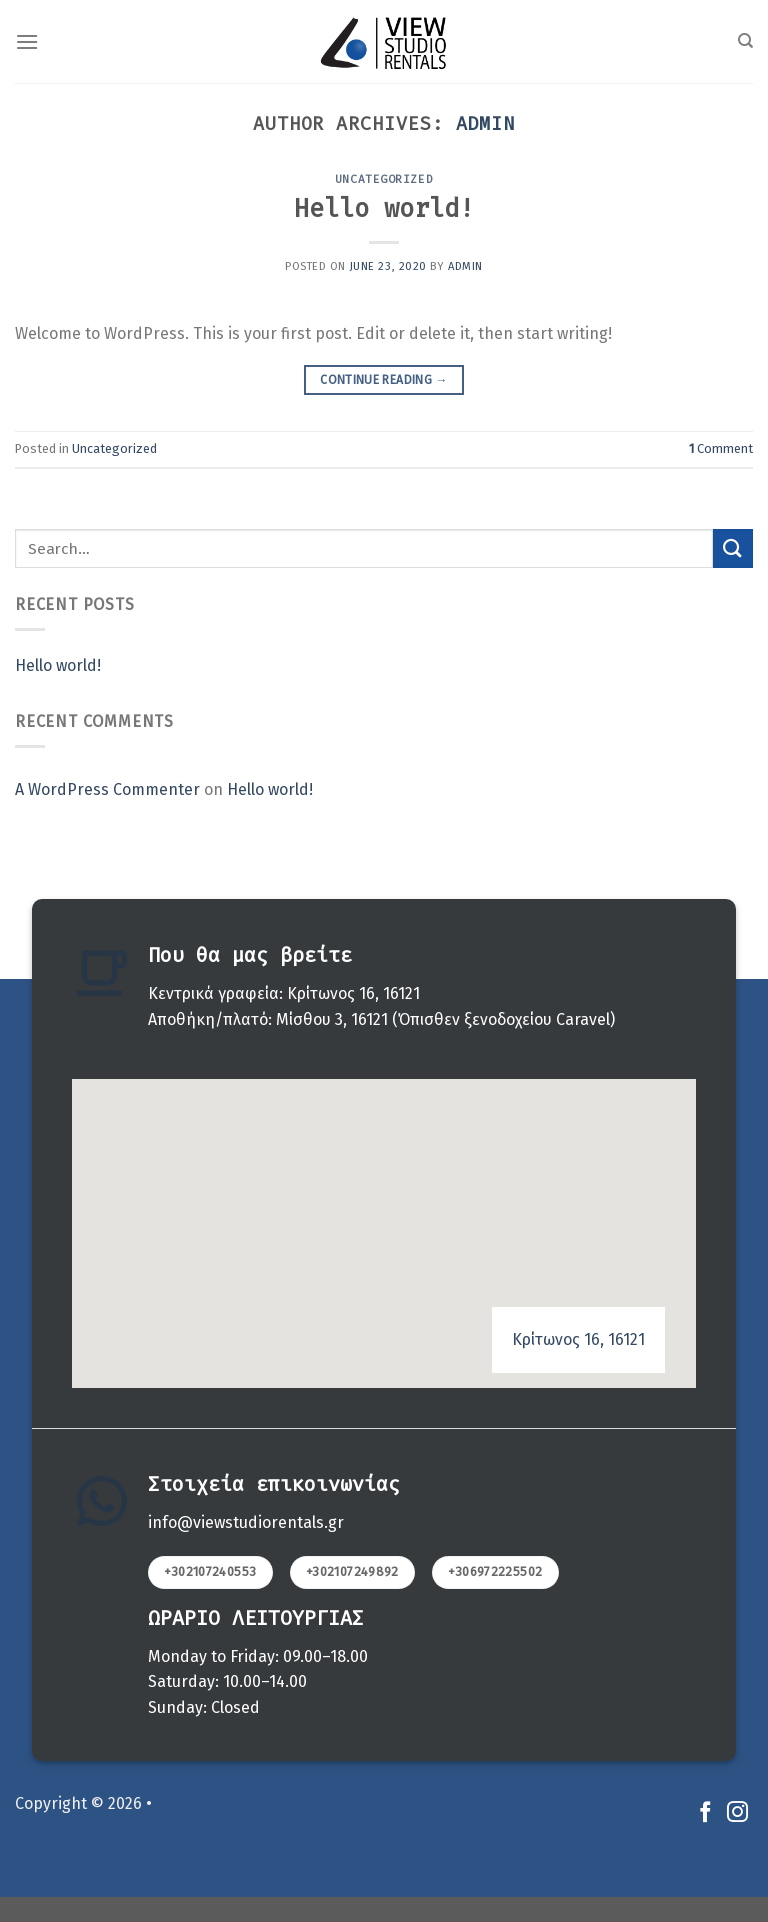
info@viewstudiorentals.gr (246, 1522)
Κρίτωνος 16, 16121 (578, 1339)
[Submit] (733, 548)
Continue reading (384, 380)
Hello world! (384, 208)
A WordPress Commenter (107, 789)
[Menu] (27, 41)
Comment (721, 448)
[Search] (745, 41)
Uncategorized (384, 179)
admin (486, 124)
